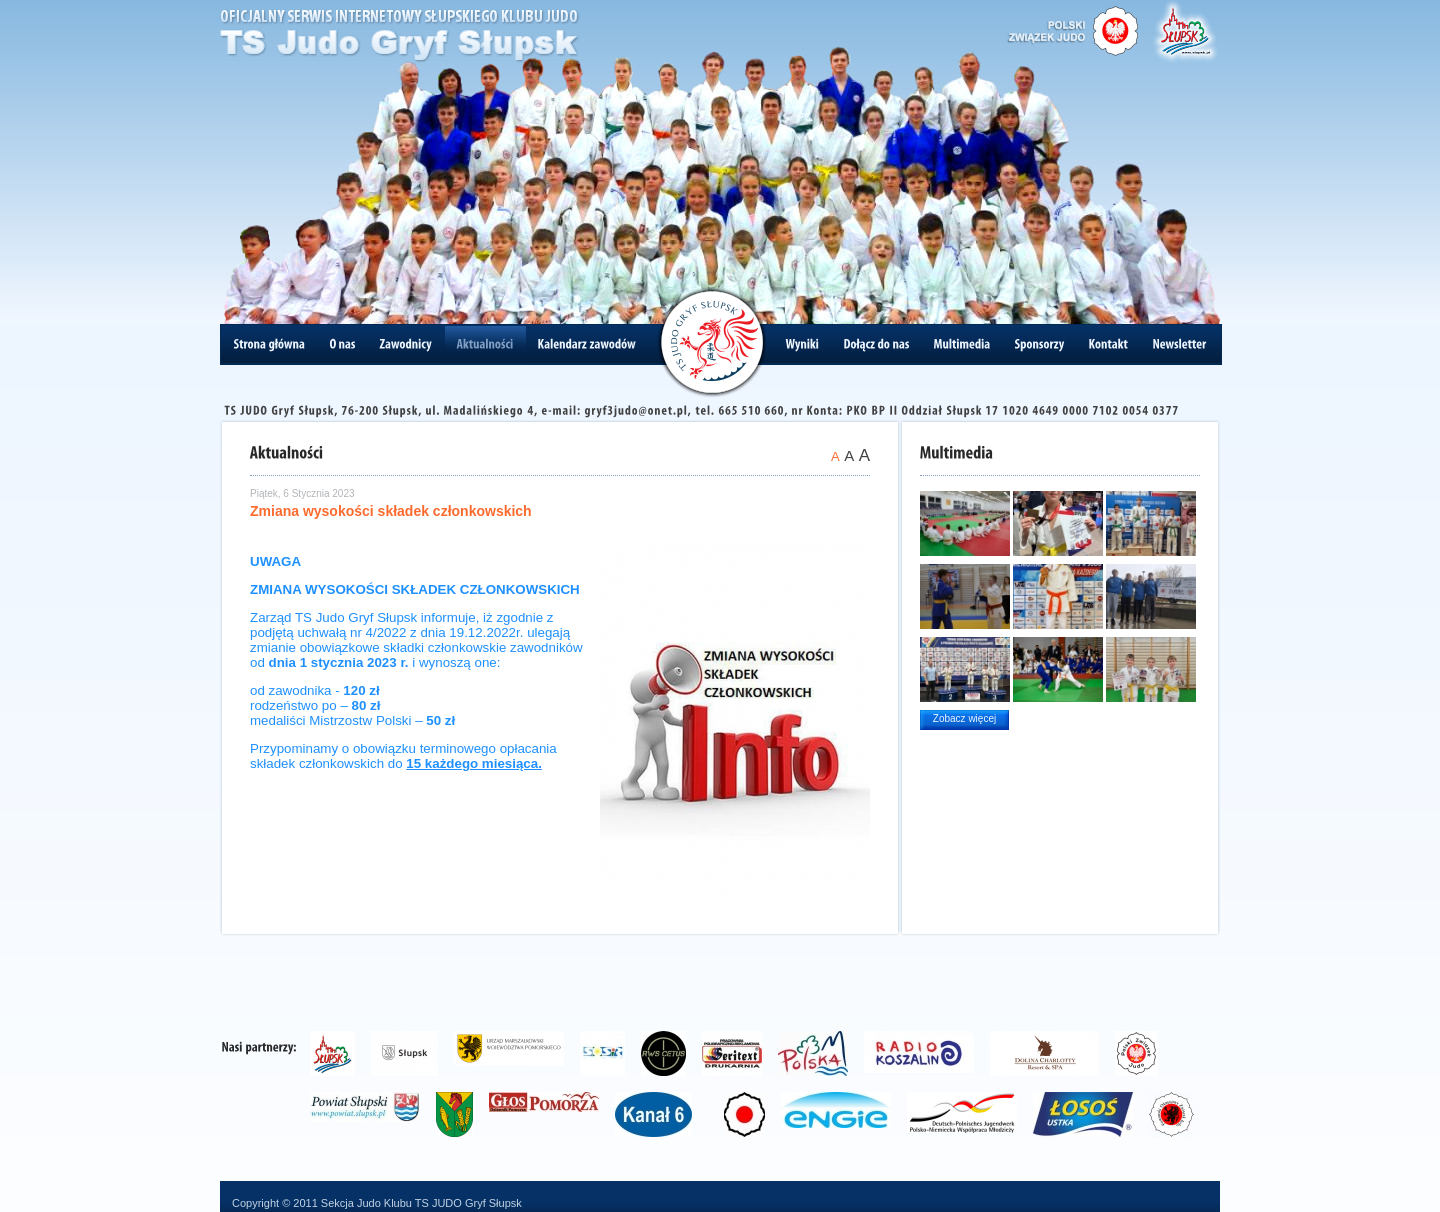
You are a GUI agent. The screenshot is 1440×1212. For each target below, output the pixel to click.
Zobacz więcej (964, 718)
